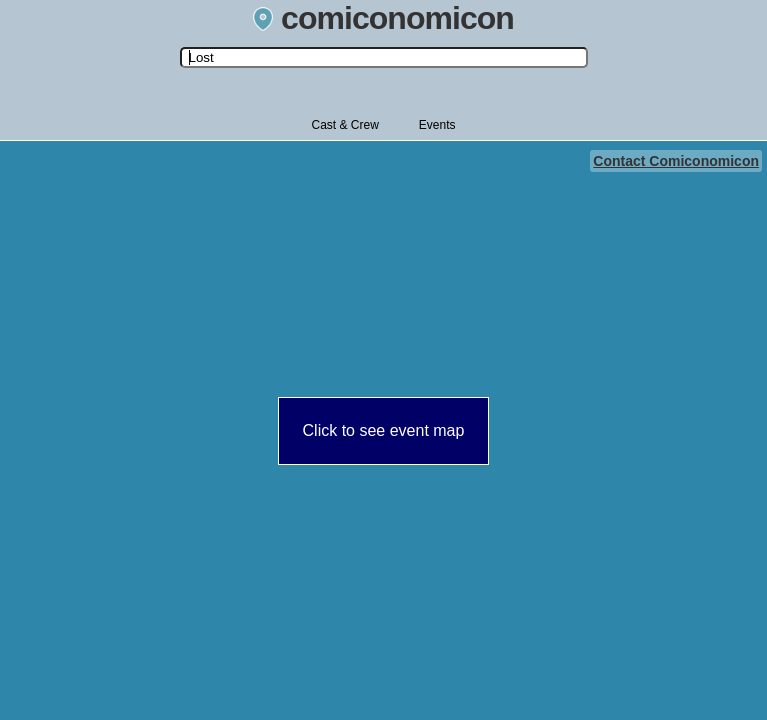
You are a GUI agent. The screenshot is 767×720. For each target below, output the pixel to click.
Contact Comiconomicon (676, 161)
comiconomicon (383, 18)
